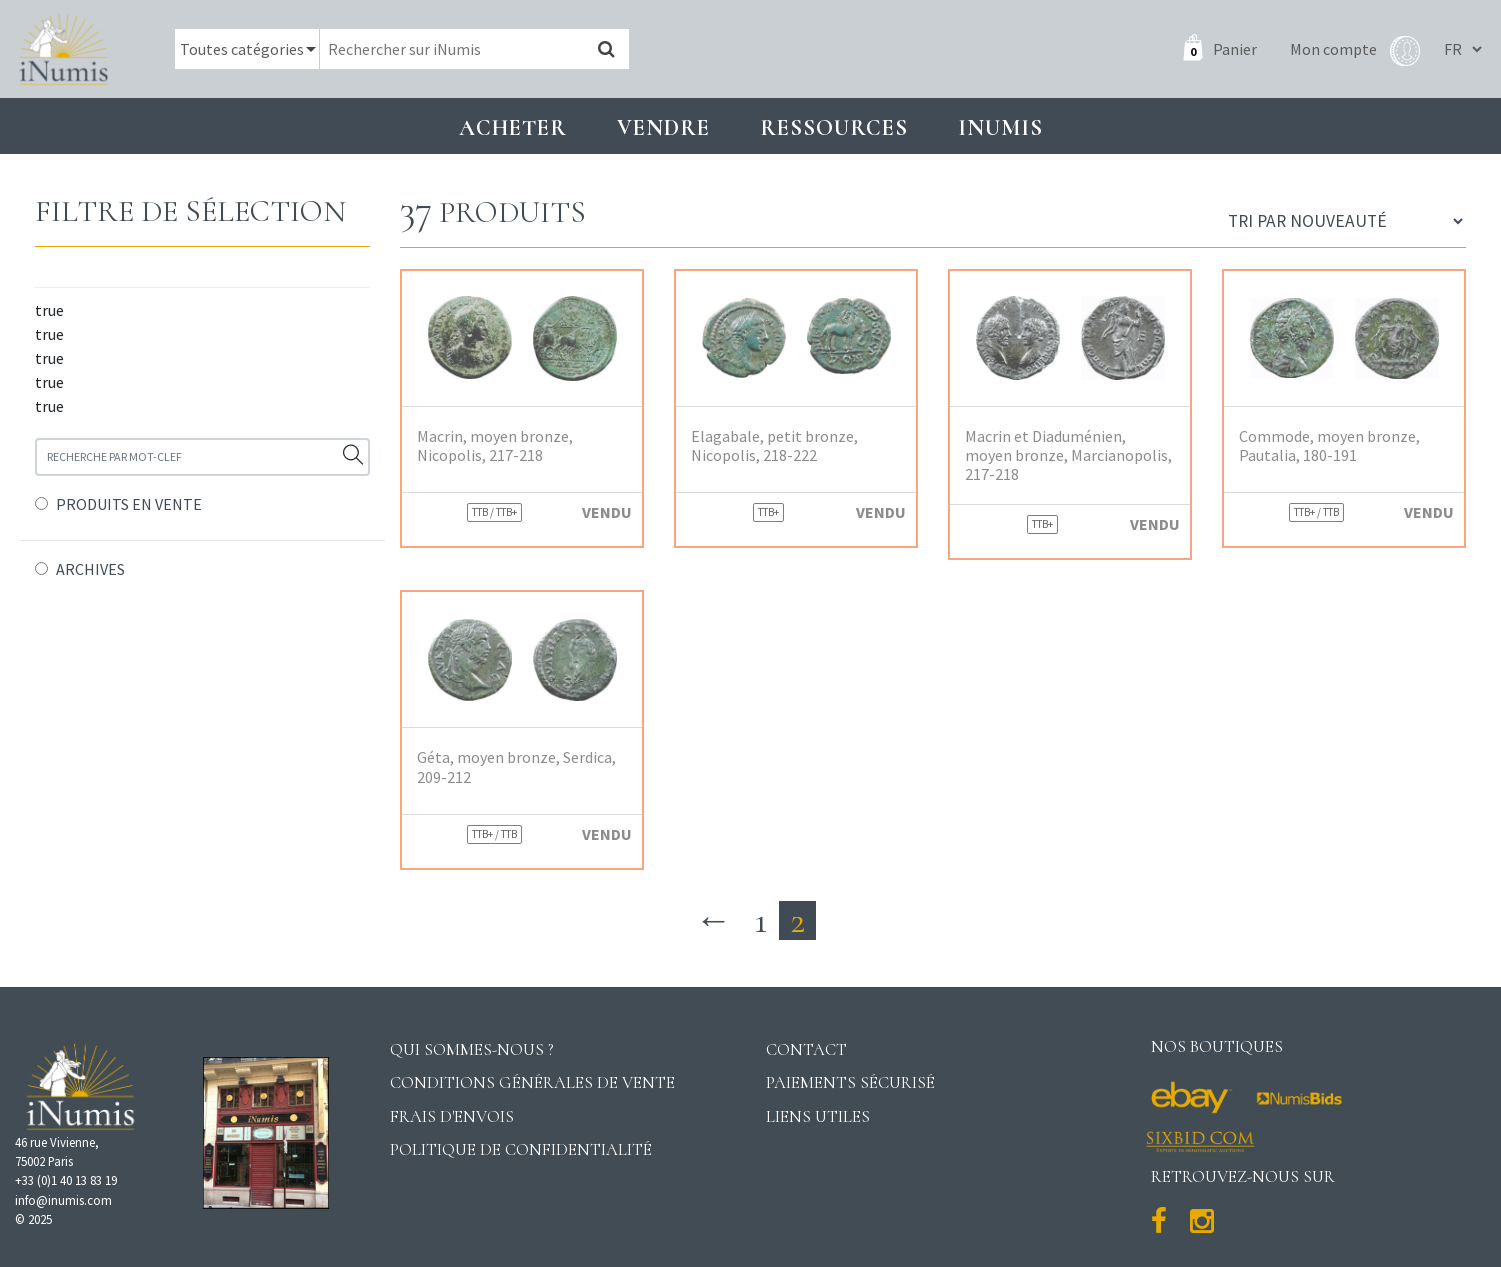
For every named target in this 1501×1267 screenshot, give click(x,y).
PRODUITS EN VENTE (129, 504)
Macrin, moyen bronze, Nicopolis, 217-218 (495, 446)
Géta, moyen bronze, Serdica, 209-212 (516, 767)
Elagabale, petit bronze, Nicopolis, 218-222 (774, 446)
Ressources (834, 127)
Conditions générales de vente (532, 1082)
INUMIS (1000, 127)
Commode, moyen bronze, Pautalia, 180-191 (1329, 446)
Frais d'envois (452, 1116)
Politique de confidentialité (521, 1149)
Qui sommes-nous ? (472, 1049)
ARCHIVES (90, 569)
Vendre (663, 127)
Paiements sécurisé (850, 1082)
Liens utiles (818, 1116)
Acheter (513, 127)
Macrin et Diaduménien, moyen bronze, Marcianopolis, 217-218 (1068, 455)
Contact (806, 1049)
